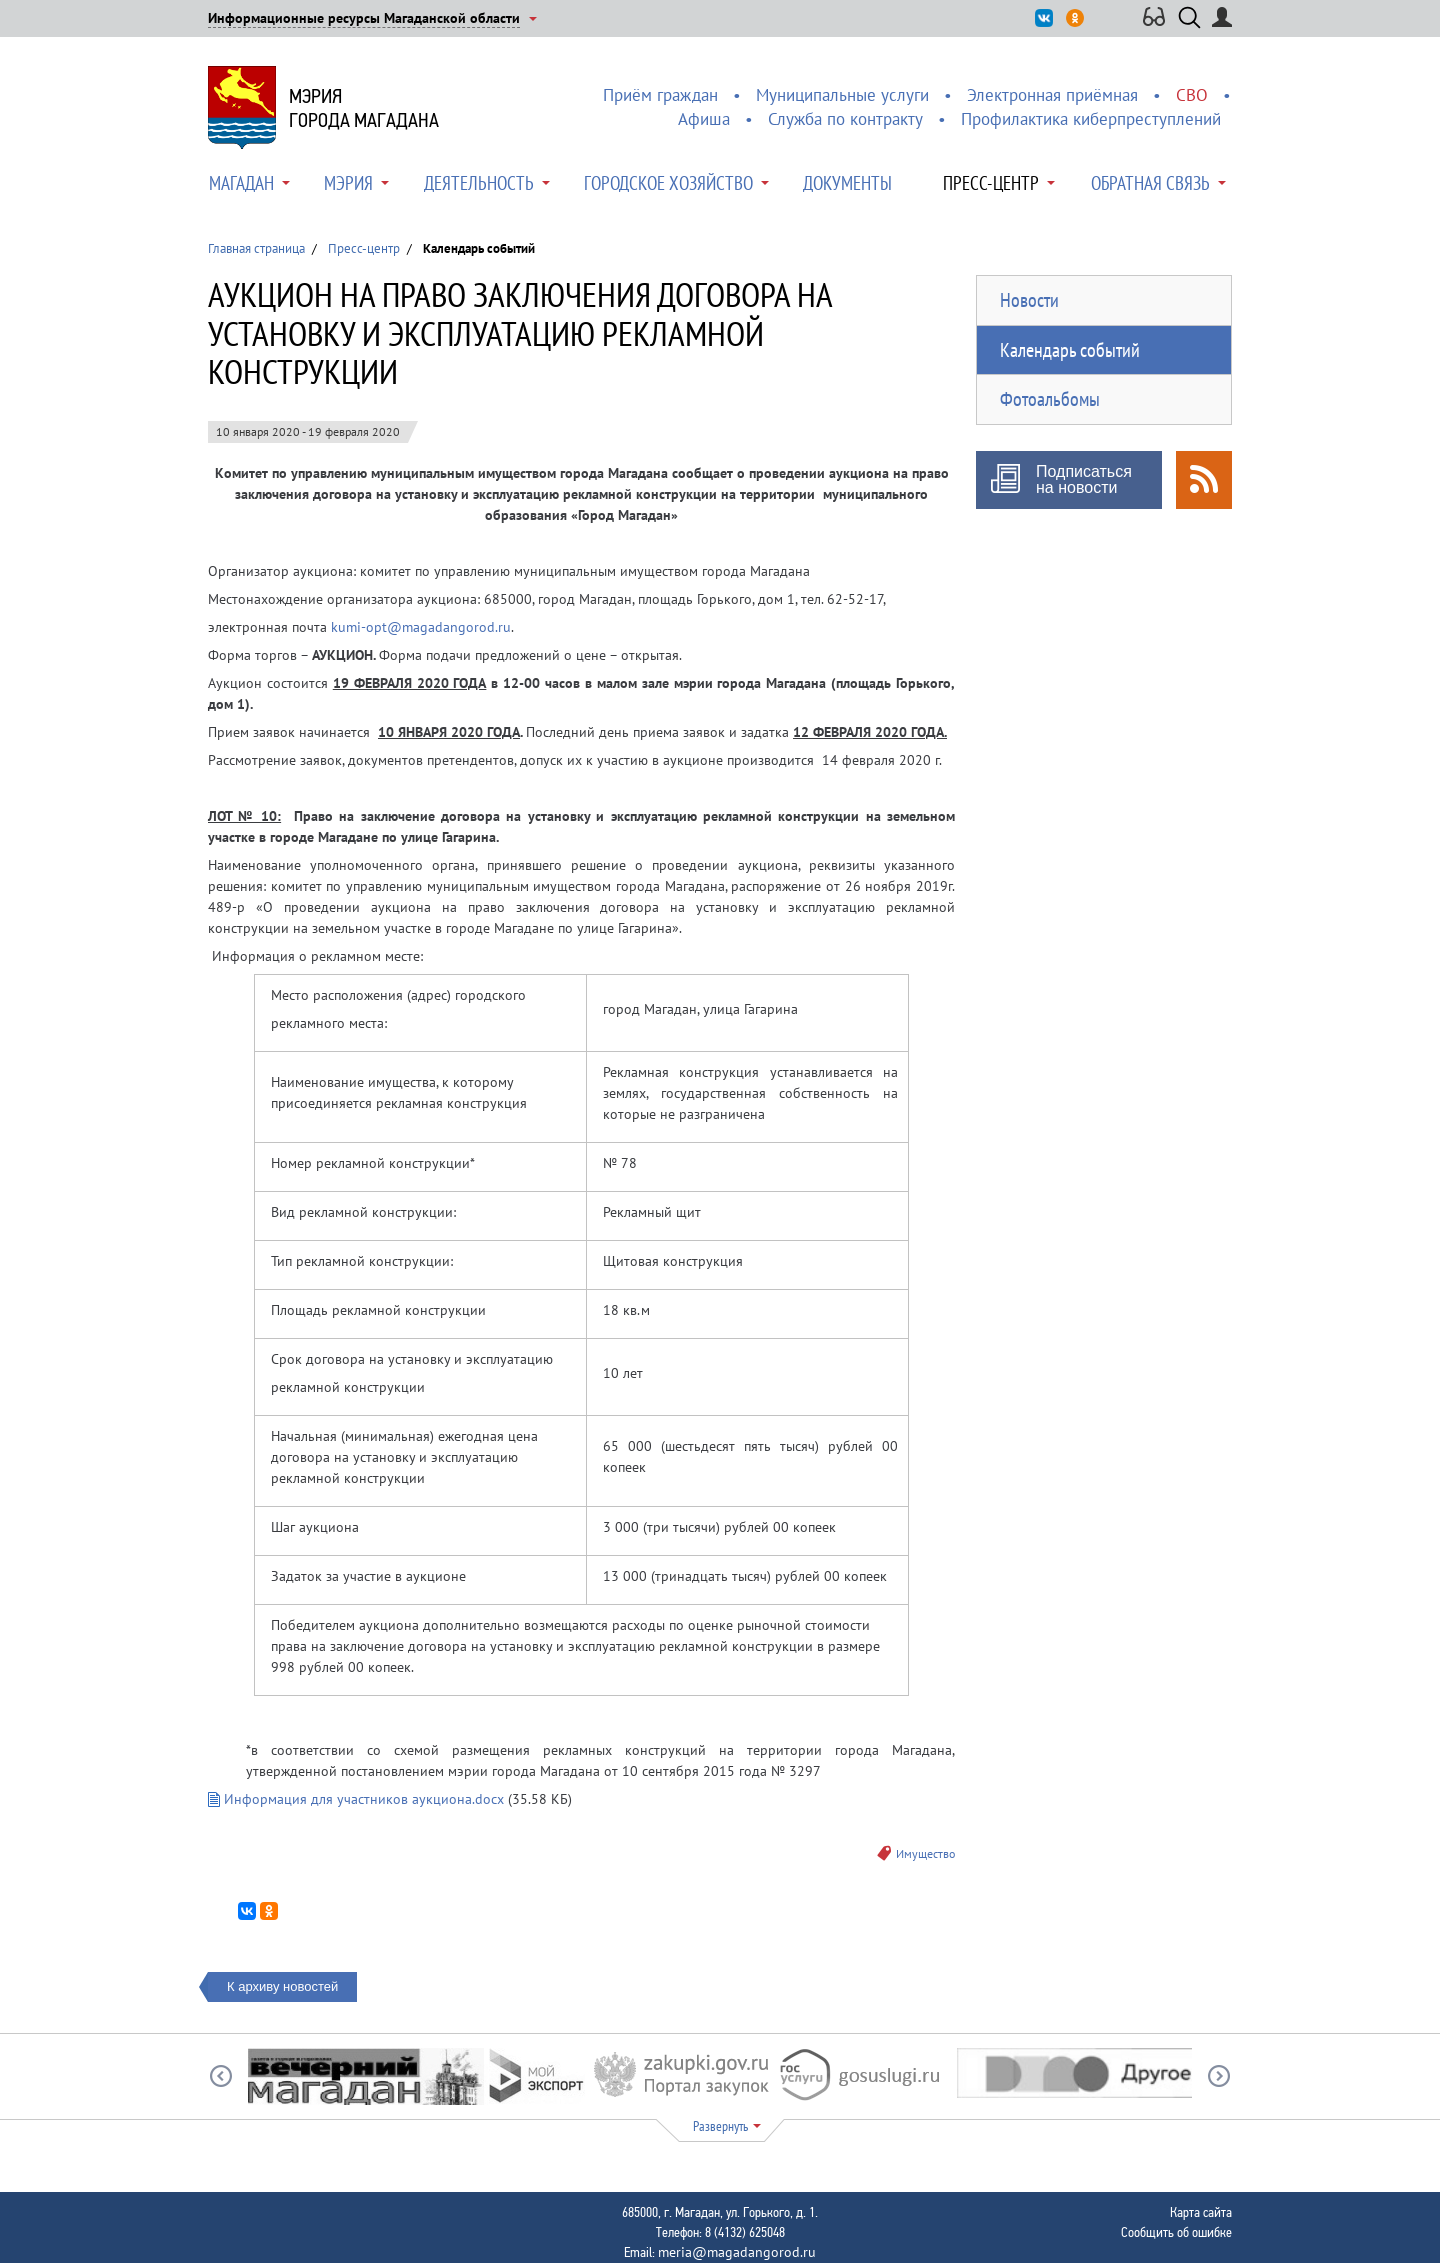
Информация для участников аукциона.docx (356, 1799)
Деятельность (479, 183)
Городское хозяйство (668, 183)
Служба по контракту (845, 119)
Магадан (241, 183)
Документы (847, 183)
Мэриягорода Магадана (364, 108)
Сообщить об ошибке (1176, 2232)
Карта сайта (1201, 2212)
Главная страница (256, 248)
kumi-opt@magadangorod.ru (421, 627)
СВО (1192, 95)
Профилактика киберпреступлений (1091, 119)
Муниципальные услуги (842, 95)
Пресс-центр (991, 183)
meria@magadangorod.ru (737, 2252)
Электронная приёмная (1052, 95)
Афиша (704, 119)
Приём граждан (660, 95)
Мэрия (348, 183)
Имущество (925, 1853)
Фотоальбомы (1050, 399)
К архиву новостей (282, 1986)
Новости (1029, 300)
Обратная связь (1150, 183)
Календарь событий (1070, 350)
